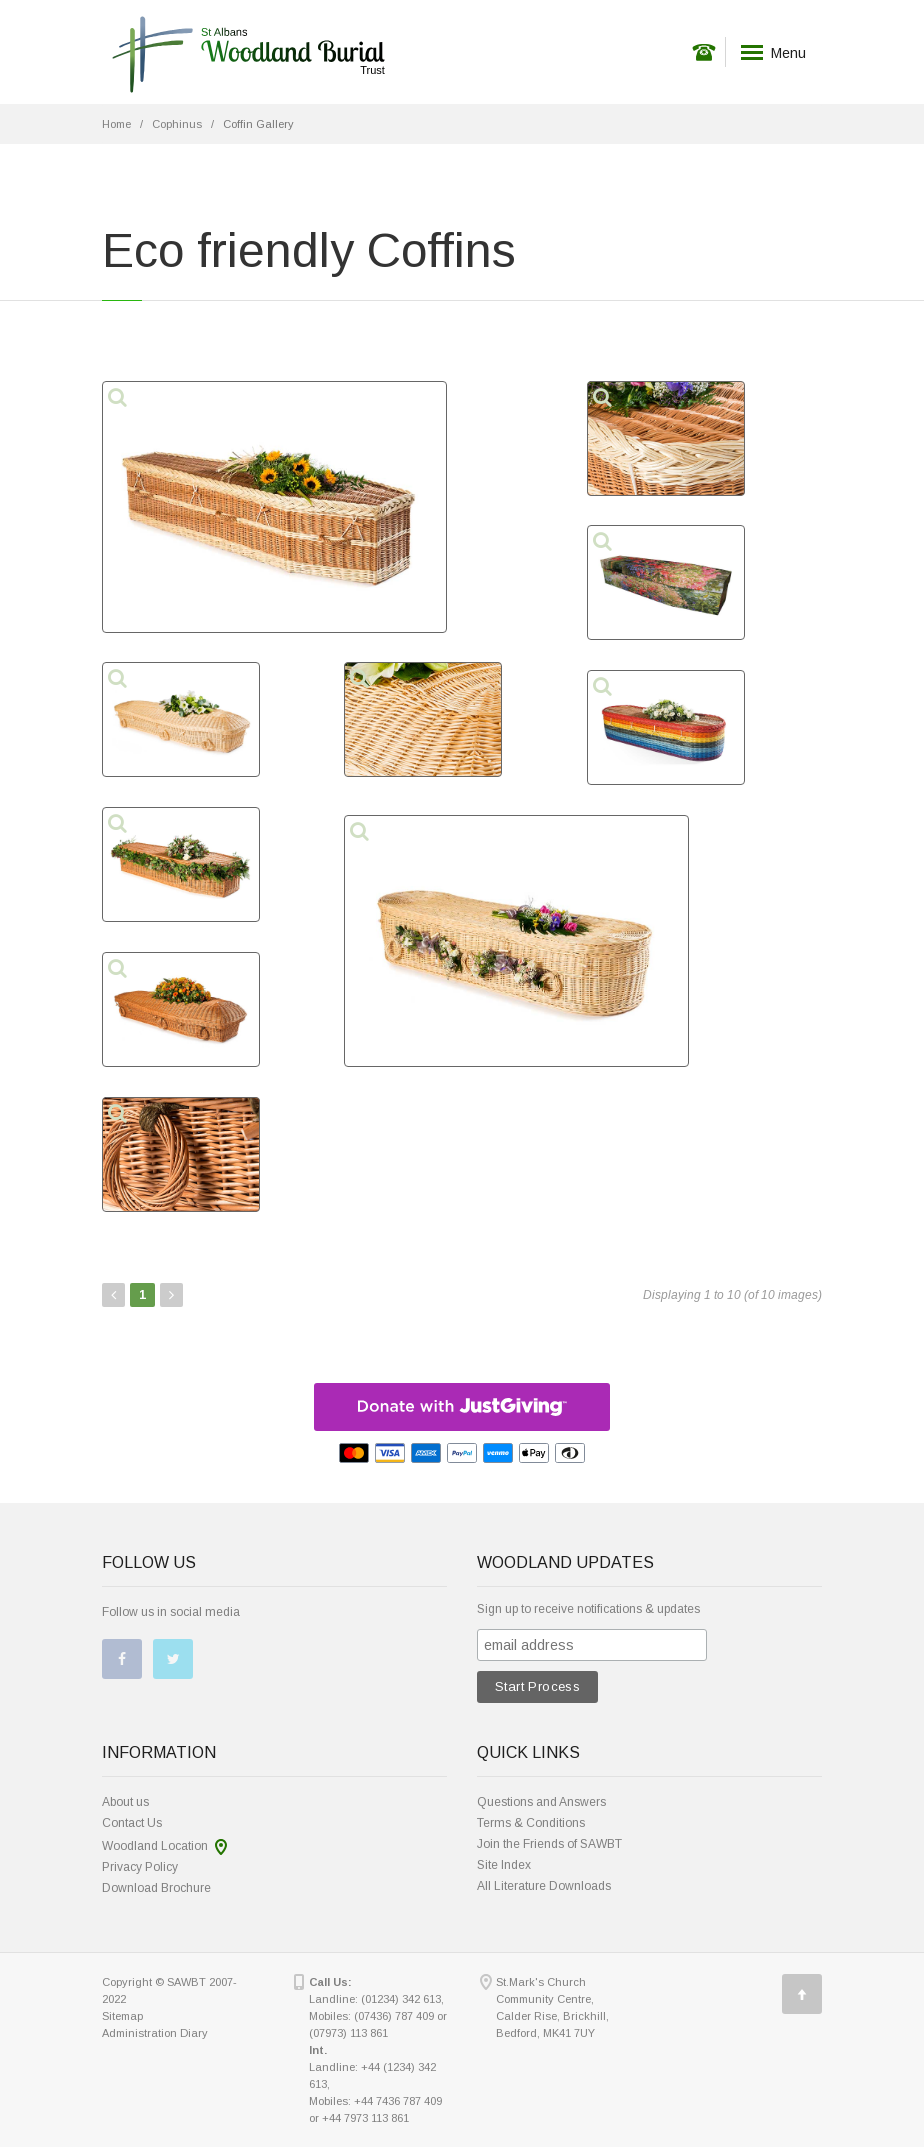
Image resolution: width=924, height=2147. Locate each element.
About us (125, 1802)
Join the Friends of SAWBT (549, 1844)
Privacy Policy (140, 1867)
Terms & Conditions (531, 1823)
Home (116, 124)
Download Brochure (156, 1888)
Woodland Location (155, 1846)
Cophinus (177, 124)
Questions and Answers (541, 1802)
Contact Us (132, 1823)
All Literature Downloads (544, 1886)
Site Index (504, 1865)
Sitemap (122, 2016)
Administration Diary (155, 2033)
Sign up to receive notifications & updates (588, 1609)
